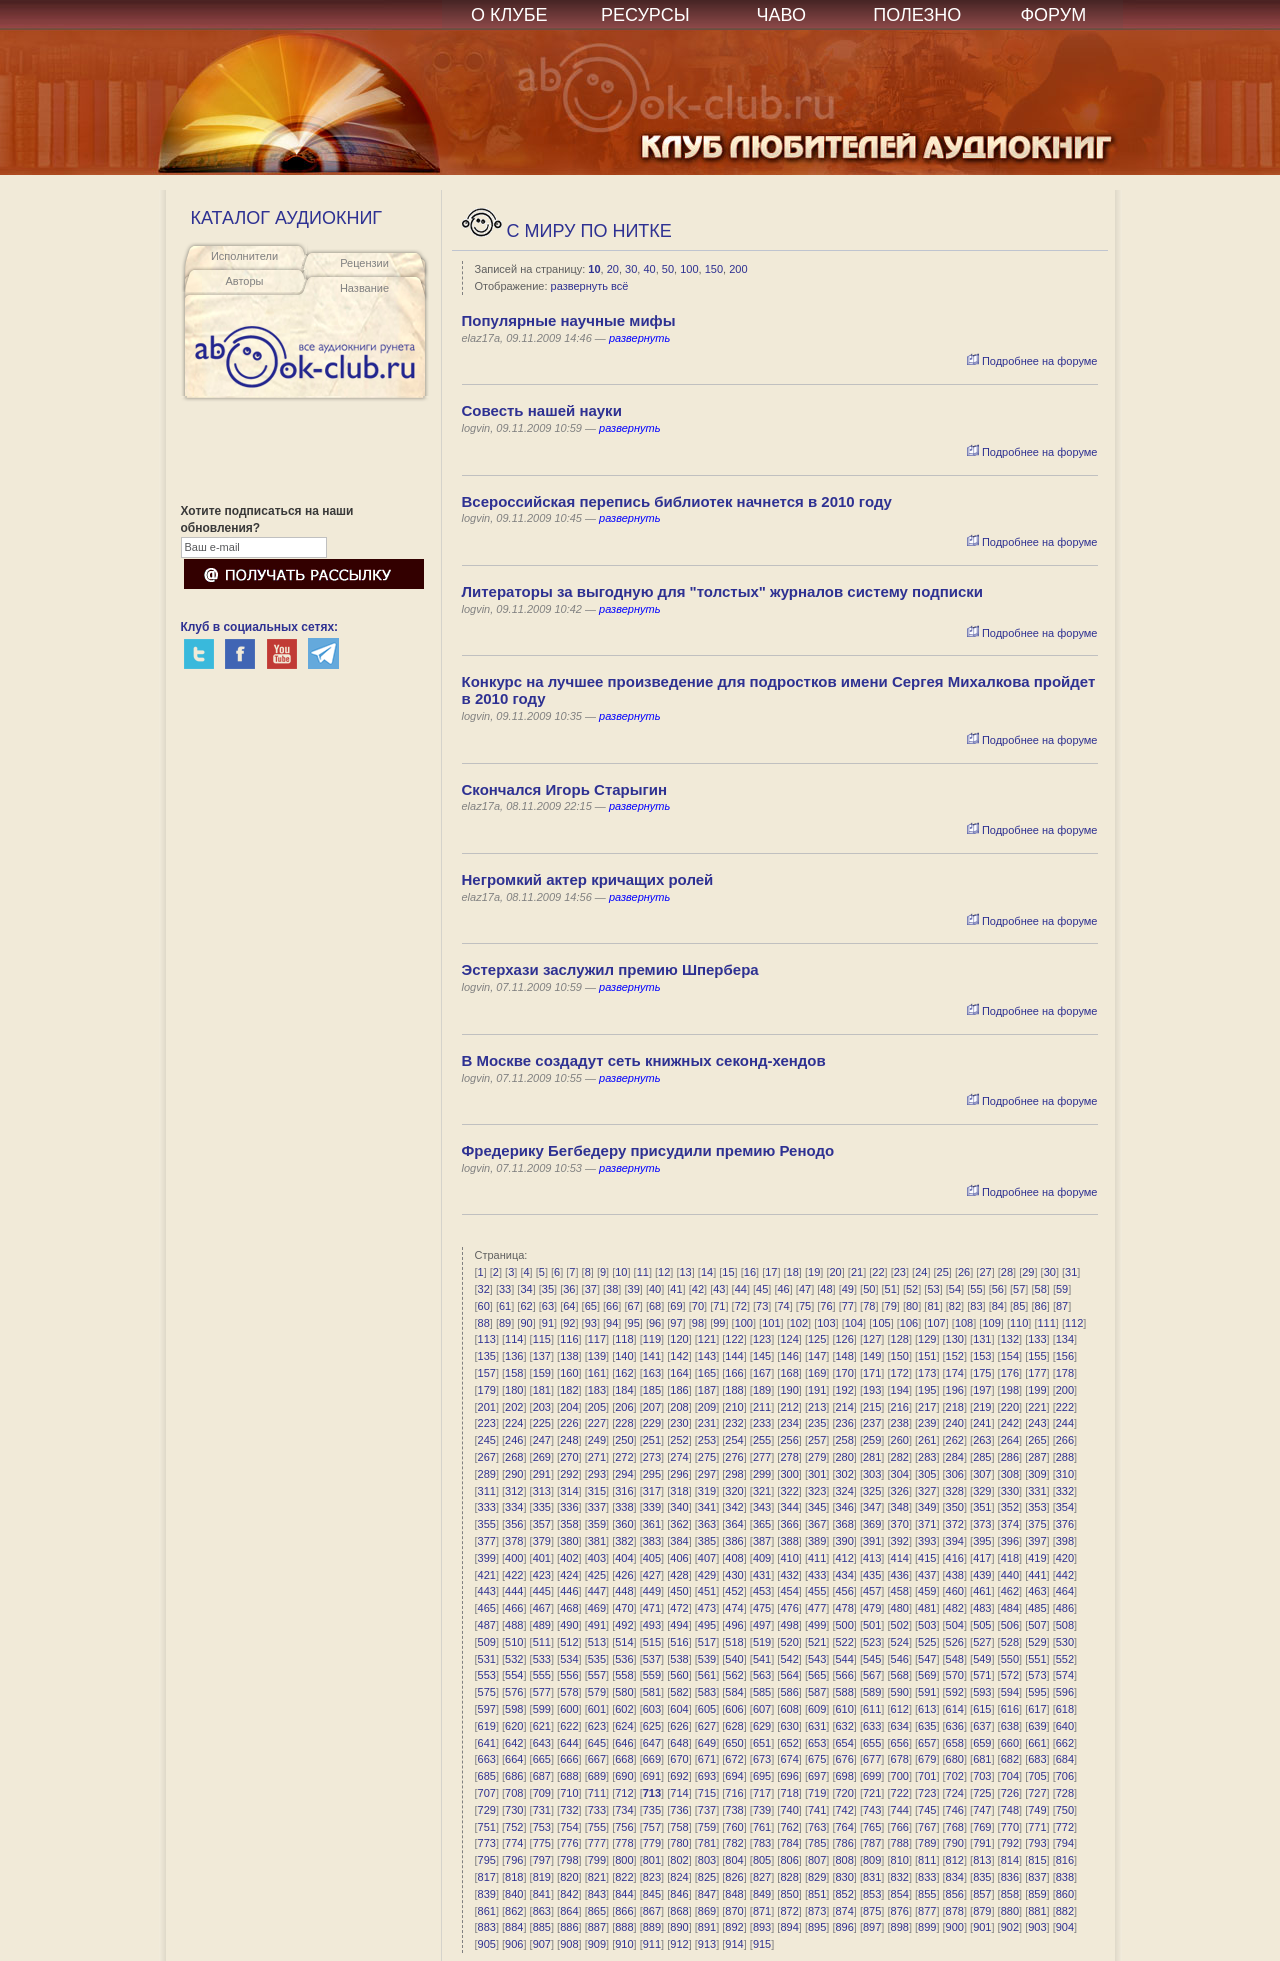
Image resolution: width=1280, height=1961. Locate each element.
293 (597, 1474)
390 (844, 1541)
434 (844, 1575)
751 (487, 1827)
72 (741, 1306)
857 (982, 1894)
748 (1010, 1810)
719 (817, 1793)
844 (624, 1894)
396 (1010, 1541)
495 (707, 1625)
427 (652, 1575)
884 (514, 1927)
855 (927, 1894)
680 (955, 1759)
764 (844, 1827)
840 (514, 1894)
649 (707, 1743)
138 (569, 1356)
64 (569, 1306)
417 (982, 1558)
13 (686, 1272)
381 (597, 1541)
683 (1037, 1759)
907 (542, 1944)
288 (1065, 1457)
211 (762, 1407)
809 (872, 1860)
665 (542, 1759)
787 (872, 1843)
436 (900, 1575)
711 (597, 1793)
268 (514, 1457)
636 (955, 1726)
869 (707, 1911)
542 (789, 1659)
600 (569, 1709)
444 (514, 1591)
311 (487, 1491)
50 (668, 269)
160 (569, 1373)
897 (872, 1927)
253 (707, 1440)
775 (542, 1843)
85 (1019, 1306)
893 (762, 1927)
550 (1010, 1659)
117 (597, 1339)
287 (1037, 1457)
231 (707, 1423)
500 (844, 1625)
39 (634, 1289)
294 (624, 1474)
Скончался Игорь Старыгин (565, 789)
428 (679, 1575)
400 (514, 1558)
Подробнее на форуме (1032, 361)
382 (624, 1541)
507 (1037, 1625)
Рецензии (364, 263)
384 (679, 1541)
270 (569, 1457)
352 (1010, 1507)
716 (734, 1793)
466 (514, 1608)
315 (597, 1491)
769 (982, 1827)
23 (900, 1272)
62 (526, 1306)
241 (982, 1423)
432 (789, 1575)
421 (487, 1575)
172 (900, 1373)
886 (569, 1927)
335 (542, 1507)
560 (679, 1675)
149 (872, 1356)
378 (514, 1541)
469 (597, 1608)
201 (487, 1407)
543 (817, 1659)
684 (1065, 1759)
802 (679, 1860)
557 (597, 1675)
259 (872, 1440)
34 (526, 1289)
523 (872, 1642)
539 (707, 1659)
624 (624, 1726)
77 (848, 1306)
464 (1065, 1591)
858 (1010, 1894)
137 (542, 1356)
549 (982, 1659)
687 (542, 1776)
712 (624, 1793)
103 (826, 1323)
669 (652, 1759)
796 (514, 1860)
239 (927, 1423)
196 (955, 1390)
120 (679, 1339)
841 (542, 1894)
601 (597, 1709)
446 (569, 1591)
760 (734, 1827)
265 (1037, 1440)
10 (594, 269)
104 (854, 1323)
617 (1037, 1709)
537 (652, 1659)
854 (900, 1894)
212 (789, 1407)
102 (799, 1323)
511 (542, 1642)
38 (612, 1289)
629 (762, 1726)
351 (982, 1507)
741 (817, 1810)
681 (982, 1759)
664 (514, 1759)
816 (1065, 1860)
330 (1010, 1491)
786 (844, 1843)
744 (900, 1810)
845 (652, 1894)
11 (643, 1272)
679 (927, 1759)
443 (487, 1591)
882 (1065, 1911)
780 (679, 1843)
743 (872, 1810)
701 (927, 1776)
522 (844, 1642)
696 (789, 1776)
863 (542, 1911)
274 (679, 1457)
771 (1037, 1827)
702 (955, 1776)
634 (900, 1726)
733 (597, 1810)
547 (927, 1659)
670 (679, 1759)
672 (734, 1759)
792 (1010, 1843)
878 (955, 1911)
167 (762, 1373)
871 (762, 1911)
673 (762, 1759)
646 (624, 1743)
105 (881, 1323)
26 (964, 1272)
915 (762, 1944)
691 (652, 1776)
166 (734, 1373)
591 (927, 1692)
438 (955, 1575)
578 (569, 1692)
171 (872, 1373)
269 (542, 1457)
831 (872, 1877)
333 (487, 1507)
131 (982, 1339)
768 (955, 1827)
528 (1010, 1642)
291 (542, 1474)
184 (624, 1390)
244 (1065, 1423)
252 (679, 1440)
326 (900, 1491)
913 (707, 1944)
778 (624, 1843)
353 (1037, 1507)
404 (624, 1558)
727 (1037, 1793)
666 (569, 1759)
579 (597, 1692)
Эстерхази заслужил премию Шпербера (610, 969)
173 (927, 1373)
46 (783, 1289)
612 (900, 1709)
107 (936, 1323)
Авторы (245, 281)
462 (1010, 1591)
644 (569, 1743)
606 (734, 1709)
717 (762, 1793)
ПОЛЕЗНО (917, 15)
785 (817, 1843)
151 (927, 1356)
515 (652, 1642)
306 (955, 1474)
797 (542, 1860)
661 (1037, 1743)
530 (1065, 1642)
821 (597, 1877)
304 (900, 1474)
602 (624, 1709)
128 (900, 1339)
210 (734, 1407)
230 (679, 1423)
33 (505, 1289)
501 (872, 1625)
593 (982, 1692)
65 (591, 1306)
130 (955, 1339)
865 (597, 1911)
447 (597, 1591)
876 (900, 1911)
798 (569, 1860)
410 (789, 1558)
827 (762, 1877)
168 (789, 1373)
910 (624, 1944)
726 (1010, 1793)
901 (982, 1927)
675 (817, 1759)
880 (1010, 1911)
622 (569, 1726)
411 (817, 1558)
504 (955, 1625)
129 (927, 1339)
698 (844, 1776)
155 (1037, 1356)
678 (900, 1759)
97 (676, 1323)
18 (793, 1272)
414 (900, 1558)
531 (487, 1659)
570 (955, 1675)
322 (789, 1491)
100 (689, 269)
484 (1010, 1608)
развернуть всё (590, 286)
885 (542, 1927)
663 (487, 1759)
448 (624, 1591)
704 (1010, 1776)
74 (783, 1306)
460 (955, 1591)
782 (734, 1843)
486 (1065, 1608)
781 (707, 1843)
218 (955, 1407)
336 (569, 1507)
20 (613, 269)
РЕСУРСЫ (645, 15)
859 (1037, 1894)
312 (514, 1491)
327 (927, 1491)
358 (569, 1524)
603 (652, 1709)
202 (514, 1407)
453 (762, 1591)
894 (789, 1927)
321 (762, 1491)
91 (548, 1323)
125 (817, 1339)
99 (719, 1323)
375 (1037, 1524)
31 (1071, 1272)
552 (1065, 1659)
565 (817, 1675)
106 (909, 1323)
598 (514, 1709)
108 (964, 1323)
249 (597, 1440)
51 (891, 1289)
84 (998, 1306)
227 (597, 1423)
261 (927, 1440)
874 (844, 1911)
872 (789, 1911)
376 (1065, 1524)
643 (542, 1743)
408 (734, 1558)
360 (624, 1524)
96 (655, 1323)
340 (679, 1507)
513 (597, 1642)
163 (652, 1373)
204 (569, 1407)
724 (955, 1793)
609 (817, 1709)
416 (955, 1558)
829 (817, 1877)
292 (569, 1474)
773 (487, 1843)
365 (762, 1524)
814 (1010, 1860)
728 (1065, 1793)
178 (1065, 1373)
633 (872, 1726)
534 (569, 1659)
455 (817, 1591)
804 (734, 1860)
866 (624, 1911)
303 (872, 1474)
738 (734, 1810)
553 (487, 1675)
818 (514, 1877)
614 (955, 1709)
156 (1065, 1356)
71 (719, 1306)
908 (569, 1944)
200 (738, 269)
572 (1010, 1675)
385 (707, 1541)
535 (597, 1659)
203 (542, 1407)
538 (679, 1659)
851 (817, 1894)
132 (1010, 1339)
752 (514, 1827)
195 (927, 1390)
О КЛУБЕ (509, 15)
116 (569, 1339)
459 (927, 1591)
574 (1065, 1675)
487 (487, 1625)
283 (927, 1457)
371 (927, 1524)
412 (844, 1558)
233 (762, 1423)
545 (872, 1659)
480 (900, 1608)
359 (597, 1524)
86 (1041, 1306)
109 (991, 1323)
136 (514, 1356)
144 (734, 1356)
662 (1065, 1743)
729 (487, 1810)
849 (762, 1894)
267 (487, 1457)
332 (1065, 1491)
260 (900, 1440)
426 (624, 1575)
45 (762, 1289)
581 (652, 1692)
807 (817, 1860)
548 (955, 1659)
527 (982, 1642)
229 (652, 1423)
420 (1065, 1558)
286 (1010, 1457)
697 (817, 1776)
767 (927, 1827)
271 (597, 1457)
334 (514, 1507)
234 (789, 1423)
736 (679, 1810)
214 (844, 1407)
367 (817, 1524)
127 (872, 1339)
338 (624, 1507)
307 (982, 1474)
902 (1010, 1927)
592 (955, 1692)
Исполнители (244, 256)
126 (844, 1339)
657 (927, 1743)
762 (789, 1827)
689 (597, 1776)
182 (569, 1390)
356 (514, 1524)
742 (844, 1810)
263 (982, 1440)
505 (982, 1625)
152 (955, 1356)
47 (805, 1289)
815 (1037, 1860)
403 (597, 1558)
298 (734, 1474)
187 (707, 1390)
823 (652, 1877)
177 (1037, 1373)
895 (817, 1927)
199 (1037, 1390)
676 (844, 1759)
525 (927, 1642)
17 (771, 1272)
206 (624, 1407)
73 (762, 1306)
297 (707, 1474)
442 (1065, 1575)
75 (805, 1306)
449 (652, 1591)
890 (679, 1927)
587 (817, 1692)
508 (1065, 1625)
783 (762, 1843)
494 (679, 1625)
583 (707, 1692)
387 (762, 1541)
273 (652, 1457)
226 (569, 1423)
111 (1046, 1323)
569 (927, 1675)
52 (912, 1289)
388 (789, 1541)
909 (597, 1944)
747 (982, 1810)
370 (900, 1524)
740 (789, 1810)
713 (652, 1793)
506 (1010, 1625)
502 (900, 1625)
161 (597, 1373)
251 (652, 1440)
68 (655, 1306)
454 (789, 1591)
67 (634, 1306)
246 (514, 1440)
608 (789, 1709)
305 (927, 1474)
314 (569, 1491)
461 (982, 1591)
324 (844, 1491)
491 (597, 1625)
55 (976, 1289)
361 (652, 1524)
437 (927, 1575)
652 (789, 1743)
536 (624, 1659)
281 (872, 1457)
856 (955, 1894)
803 (707, 1860)
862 (514, 1911)
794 (1065, 1843)
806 (789, 1860)
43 (719, 1289)
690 (624, 1776)
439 (982, 1575)
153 (982, 1356)
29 (1028, 1272)
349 (927, 1507)
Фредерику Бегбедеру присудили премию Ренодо (648, 1150)
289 (487, 1474)
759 (707, 1827)
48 (826, 1289)
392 (900, 1541)
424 (569, 1575)
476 (789, 1608)
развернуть (639, 338)
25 (943, 1272)
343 (762, 1507)
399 (487, 1558)
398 (1065, 1541)
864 (569, 1911)
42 (698, 1289)
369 (872, 1524)
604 (679, 1709)
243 (1037, 1423)
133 (1037, 1339)
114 (514, 1339)
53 (933, 1289)
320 (734, 1491)
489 (542, 1625)
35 (548, 1289)
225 (542, 1423)
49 (848, 1289)
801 (652, 1860)
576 (514, 1692)
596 (1065, 1692)
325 (872, 1491)
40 (649, 269)
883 (487, 1927)
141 (652, 1356)
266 (1065, 1440)
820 (569, 1877)
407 (707, 1558)
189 (762, 1390)
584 (734, 1692)
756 (624, 1827)
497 (762, 1625)
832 (900, 1877)
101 (771, 1323)
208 (679, 1407)
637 (982, 1726)
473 (707, 1608)
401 (542, 1558)
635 (927, 1726)
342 (734, 1507)
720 (844, 1793)
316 (624, 1491)
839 (487, 1894)
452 (734, 1591)
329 (982, 1491)
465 (487, 1608)
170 (844, 1373)
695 (762, 1776)
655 (872, 1743)
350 (955, 1507)
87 (1062, 1306)
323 (817, 1491)
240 (955, 1423)
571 (982, 1675)
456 (844, 1591)
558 (624, 1675)
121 (707, 1339)
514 (624, 1642)
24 (921, 1272)
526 (955, 1642)
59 (1062, 1289)
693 (707, 1776)
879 (982, 1911)
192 (844, 1390)
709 (542, 1793)
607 (762, 1709)
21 (857, 1272)
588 (844, 1692)
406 (679, 1558)
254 (734, 1440)
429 (707, 1575)
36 (569, 1289)
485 (1037, 1608)
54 (955, 1289)
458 (900, 1591)
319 (707, 1491)
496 (734, 1625)
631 (817, 1726)
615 (982, 1709)
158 (514, 1373)
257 (817, 1440)
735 (652, 1810)
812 (955, 1860)
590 (900, 1692)
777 (597, 1843)
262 (955, 1440)
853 (872, 1894)
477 (817, 1608)
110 (1019, 1323)
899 (927, 1927)
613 (927, 1709)
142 (679, 1356)
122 (734, 1339)
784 (789, 1843)
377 (487, 1541)
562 (734, 1675)
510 (514, 1642)
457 (872, 1591)
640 (1065, 1726)
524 (900, 1642)
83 (976, 1306)
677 (872, 1759)
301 (817, 1474)
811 (927, 1860)
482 (955, 1608)
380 (569, 1541)
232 (734, 1423)
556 (569, 1675)
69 (676, 1306)
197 (982, 1390)
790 (955, 1843)
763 (817, 1827)
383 (652, 1541)
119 (652, 1339)
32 (484, 1289)
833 (927, 1877)
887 (597, 1927)
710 (569, 1793)
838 (1065, 1877)
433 (817, 1575)
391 (872, 1541)
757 (652, 1827)
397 (1037, 1541)
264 (1010, 1440)
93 (591, 1323)
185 (652, 1390)
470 (624, 1608)
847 (707, 1894)
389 (817, 1541)
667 (597, 1759)
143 (707, 1356)
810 (900, 1860)
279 (817, 1457)
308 (1010, 1474)
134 (1065, 1339)
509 (487, 1642)
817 (487, 1877)
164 (679, 1373)
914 (734, 1944)
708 (514, 1793)
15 (728, 1272)
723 (927, 1793)
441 (1037, 1575)
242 (1010, 1423)
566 (844, 1675)
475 (762, 1608)
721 (872, 1793)
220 (1010, 1407)
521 (817, 1642)
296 (679, 1474)
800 (624, 1860)
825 (707, 1877)
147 (817, 1356)
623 (597, 1726)
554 (514, 1675)
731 (542, 1810)
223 (487, 1423)
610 (844, 1709)
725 (982, 1793)
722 (900, 1793)
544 (844, 1659)
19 (814, 1272)
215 (872, 1407)
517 (707, 1642)
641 (487, 1743)
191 (817, 1390)
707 (487, 1793)
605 (707, 1709)
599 (542, 1709)
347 (872, 1507)
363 (707, 1524)
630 (789, 1726)
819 (542, 1877)
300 (789, 1474)
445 (542, 1591)
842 (569, 1894)
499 (817, 1625)
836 (1010, 1877)
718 (789, 1793)
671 (707, 1759)
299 (762, 1474)
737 (707, 1810)
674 (789, 1759)
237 (872, 1423)
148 (844, 1356)
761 (762, 1827)
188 (734, 1390)
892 (734, 1927)
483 (982, 1608)
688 (569, 1776)
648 (679, 1743)
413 (872, 1558)
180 (514, 1390)
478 (844, 1608)
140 (624, 1356)
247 (542, 1440)
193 (872, 1390)
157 (487, 1373)
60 (484, 1306)
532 (514, 1659)
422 (514, 1575)
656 (900, 1743)
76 (826, 1306)
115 (542, 1339)
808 (844, 1860)
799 (597, 1860)
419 (1037, 1558)
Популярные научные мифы (569, 320)
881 (1037, 1911)
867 (652, 1911)
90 (526, 1323)
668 (624, 1759)
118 (624, 1339)
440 (1010, 1575)
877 (927, 1911)
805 (762, 1860)
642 (514, 1743)
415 (927, 1558)
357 (542, 1524)
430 (734, 1575)
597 (487, 1709)
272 (624, 1457)
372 (955, 1524)
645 (597, 1743)
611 (872, 1709)
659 (982, 1743)
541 (762, 1659)
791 (982, 1843)
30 (631, 269)
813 (982, 1860)
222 (1065, 1407)
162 (624, 1373)
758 (679, 1827)
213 (817, 1407)
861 (487, 1911)
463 (1037, 1591)
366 (789, 1524)
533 (542, 1659)
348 (900, 1507)
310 (1065, 1474)
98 (698, 1323)
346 (844, 1507)
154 (1010, 1356)
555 (542, 1675)
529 (1037, 1642)
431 (762, 1575)
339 (652, 1507)
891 (707, 1927)
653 (817, 1743)
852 (844, 1894)
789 (927, 1843)
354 (1065, 1507)
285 (982, 1457)
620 (514, 1726)
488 (514, 1625)
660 (1010, 1743)
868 (679, 1911)
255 (762, 1440)
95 (634, 1323)
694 (734, 1776)
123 (762, 1339)
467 (542, 1608)
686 (514, 1776)
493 (652, 1625)
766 (900, 1827)
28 (1007, 1272)
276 (734, 1457)
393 (927, 1541)
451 (707, 1591)
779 (652, 1843)
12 (664, 1272)
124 (789, 1339)
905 (487, 1944)
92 (569, 1323)
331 (1037, 1491)
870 (734, 1911)
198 (1010, 1390)
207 (652, 1407)
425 (597, 1575)
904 (1065, 1927)
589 (872, 1692)
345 (817, 1507)
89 (505, 1323)
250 (624, 1440)
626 (679, 1726)
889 (652, 1927)
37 (591, 1289)
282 (900, 1457)
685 (487, 1776)
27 (985, 1272)
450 (679, 1591)
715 (707, 1793)
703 (982, 1776)
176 (1010, 1373)
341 (707, 1507)
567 (872, 1675)
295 (652, 1474)
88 (484, 1323)
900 (955, 1927)
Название (364, 288)
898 (900, 1927)
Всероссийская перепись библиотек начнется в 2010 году (677, 501)
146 (789, 1356)
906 (514, 1944)
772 (1065, 1827)
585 (762, 1692)
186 (679, 1390)
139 (597, 1356)
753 (542, 1827)
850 (789, 1894)
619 (487, 1726)
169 (817, 1373)
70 (698, 1306)
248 (569, 1440)
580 (624, 1692)
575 (487, 1692)
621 (542, 1726)
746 (955, 1810)
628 (734, 1726)
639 (1037, 1726)
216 (900, 1407)
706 (1065, 1776)
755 (597, 1827)
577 (542, 1692)
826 (734, 1877)
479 (872, 1608)
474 (734, 1608)
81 (933, 1306)
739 (762, 1810)
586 (789, 1692)
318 (679, 1491)
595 (1037, 1692)
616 (1010, 1709)
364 (734, 1524)
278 (789, 1457)
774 (514, 1843)
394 (955, 1541)
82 (955, 1306)
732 (569, 1810)
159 (542, 1373)
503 (927, 1625)
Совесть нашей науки (542, 410)
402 (569, 1558)
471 (652, 1608)
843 (597, 1894)
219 (982, 1407)
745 (927, 1810)
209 (707, 1407)
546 (900, 1659)
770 (1010, 1827)
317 (652, 1491)
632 (844, 1726)
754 (569, 1827)
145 (762, 1356)
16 (750, 1272)
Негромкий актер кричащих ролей (588, 879)
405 (652, 1558)
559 (652, 1675)
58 (1041, 1289)
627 (707, 1726)
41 (676, 1289)
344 (789, 1507)
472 (679, 1608)
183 (597, 1390)
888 (624, 1927)
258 (844, 1440)
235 (817, 1423)
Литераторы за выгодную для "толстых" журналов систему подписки (723, 591)
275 (707, 1457)
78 (869, 1306)
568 (900, 1675)
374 (1010, 1524)
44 (741, 1289)
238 (900, 1423)
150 (714, 269)
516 (679, 1642)
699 (872, 1776)
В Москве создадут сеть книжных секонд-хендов (644, 1060)
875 (872, 1911)
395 (982, 1541)
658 (955, 1743)
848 (734, 1894)
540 (734, 1659)
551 (1037, 1659)
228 (624, 1423)
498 (789, 1625)
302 (844, 1474)
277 (762, 1457)
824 (679, 1877)
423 (542, 1575)
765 (872, 1827)
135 (487, 1356)
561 (707, 1675)
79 (891, 1306)
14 (707, 1272)
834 (955, 1877)
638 (1010, 1726)
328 (955, 1491)
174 (955, 1373)
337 (597, 1507)
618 (1065, 1709)
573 (1037, 1675)
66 (612, 1306)
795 (487, 1860)
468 (569, 1608)
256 (789, 1440)
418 (1010, 1558)
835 (982, 1877)
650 (734, 1743)
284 (955, 1457)
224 (514, 1423)
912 (679, 1944)
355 (487, 1524)
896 (844, 1927)
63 (548, 1306)
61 (505, 1306)
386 (734, 1541)
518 (734, 1642)
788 (900, 1843)
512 (569, 1642)
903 (1037, 1927)
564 (789, 1675)
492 (624, 1625)
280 (844, 1457)
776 (569, 1843)
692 (679, 1776)
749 (1037, 1810)
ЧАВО (781, 15)
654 (844, 1743)
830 (844, 1877)
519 (762, 1642)
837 (1037, 1877)
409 (762, 1558)
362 (679, 1524)
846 (679, 1894)
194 (900, 1390)
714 (679, 1793)
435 (872, 1575)
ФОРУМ (1053, 15)
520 (789, 1642)
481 (927, 1608)
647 (652, 1743)
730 (514, 1810)
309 (1037, 1474)
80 (912, 1306)
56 (998, 1289)
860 (1065, 1894)
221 (1037, 1407)
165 (707, 1373)
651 (762, 1743)
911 (652, 1944)
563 (762, 1675)
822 (624, 1877)
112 (1074, 1323)
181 (542, 1390)
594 (1010, 1692)
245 (487, 1440)
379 (542, 1541)
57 (1019, 1289)
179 (487, 1390)
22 (878, 1272)
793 (1037, 1843)
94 (612, 1323)
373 (982, 1524)
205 (597, 1407)
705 (1037, 1776)
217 (927, 1407)
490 (569, 1625)
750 (1065, 1810)
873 (817, 1911)
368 (844, 1524)
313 (542, 1491)
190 (789, 1390)
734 (624, 1810)
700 (900, 1776)
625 (652, 1726)
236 (844, 1423)
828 (789, 1877)
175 (982, 1373)
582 (679, 1692)
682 (1010, 1759)
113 (487, 1339)
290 (514, 1474)
